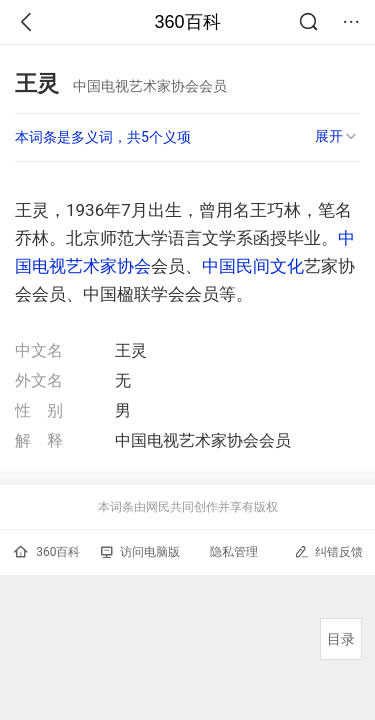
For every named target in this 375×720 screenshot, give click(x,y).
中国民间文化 (253, 266)
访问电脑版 (140, 552)
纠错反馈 (328, 551)
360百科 (187, 22)
